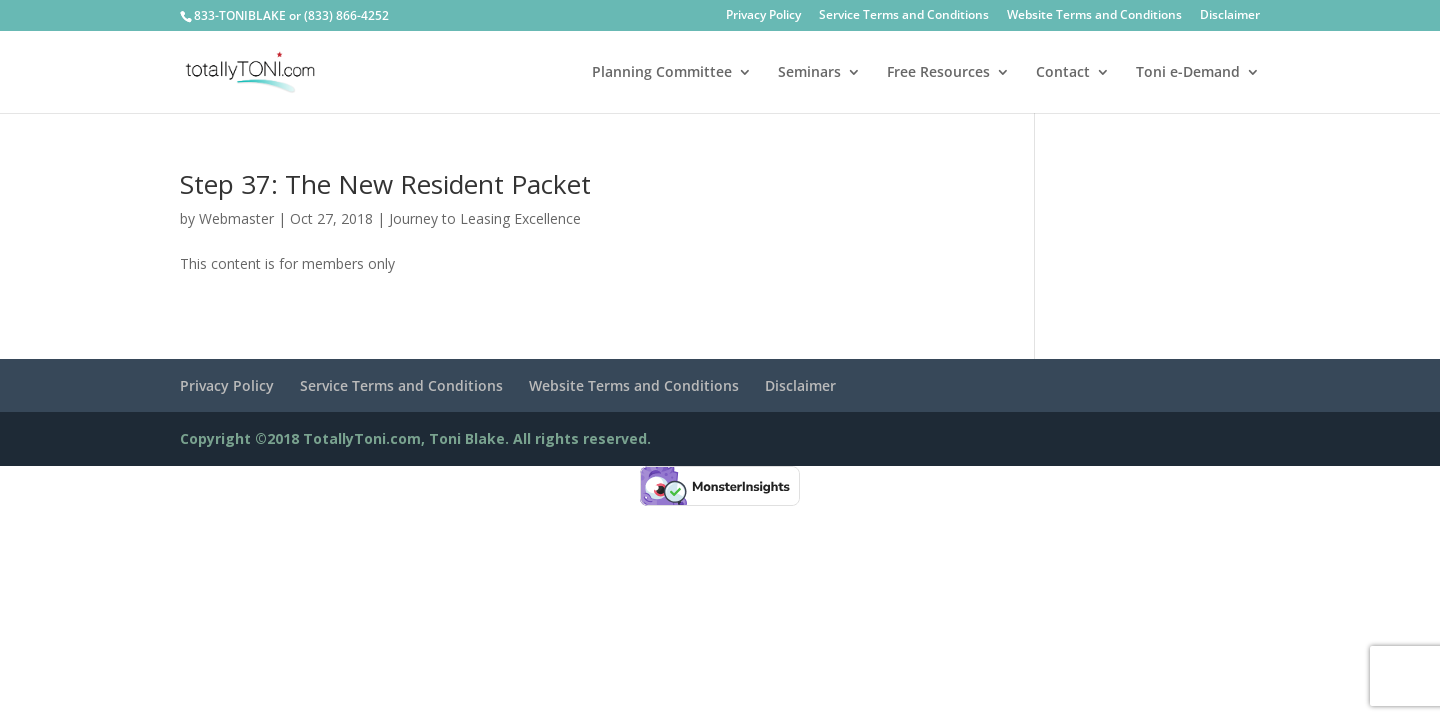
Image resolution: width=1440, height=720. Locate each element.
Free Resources (938, 73)
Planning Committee (662, 73)
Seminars (809, 73)
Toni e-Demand (1188, 73)
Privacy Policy (763, 16)
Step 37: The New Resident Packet (385, 184)
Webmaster (236, 218)
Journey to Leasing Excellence (485, 218)
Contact (1063, 73)
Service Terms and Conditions (904, 16)
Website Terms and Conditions (1094, 16)
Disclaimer (1230, 16)
